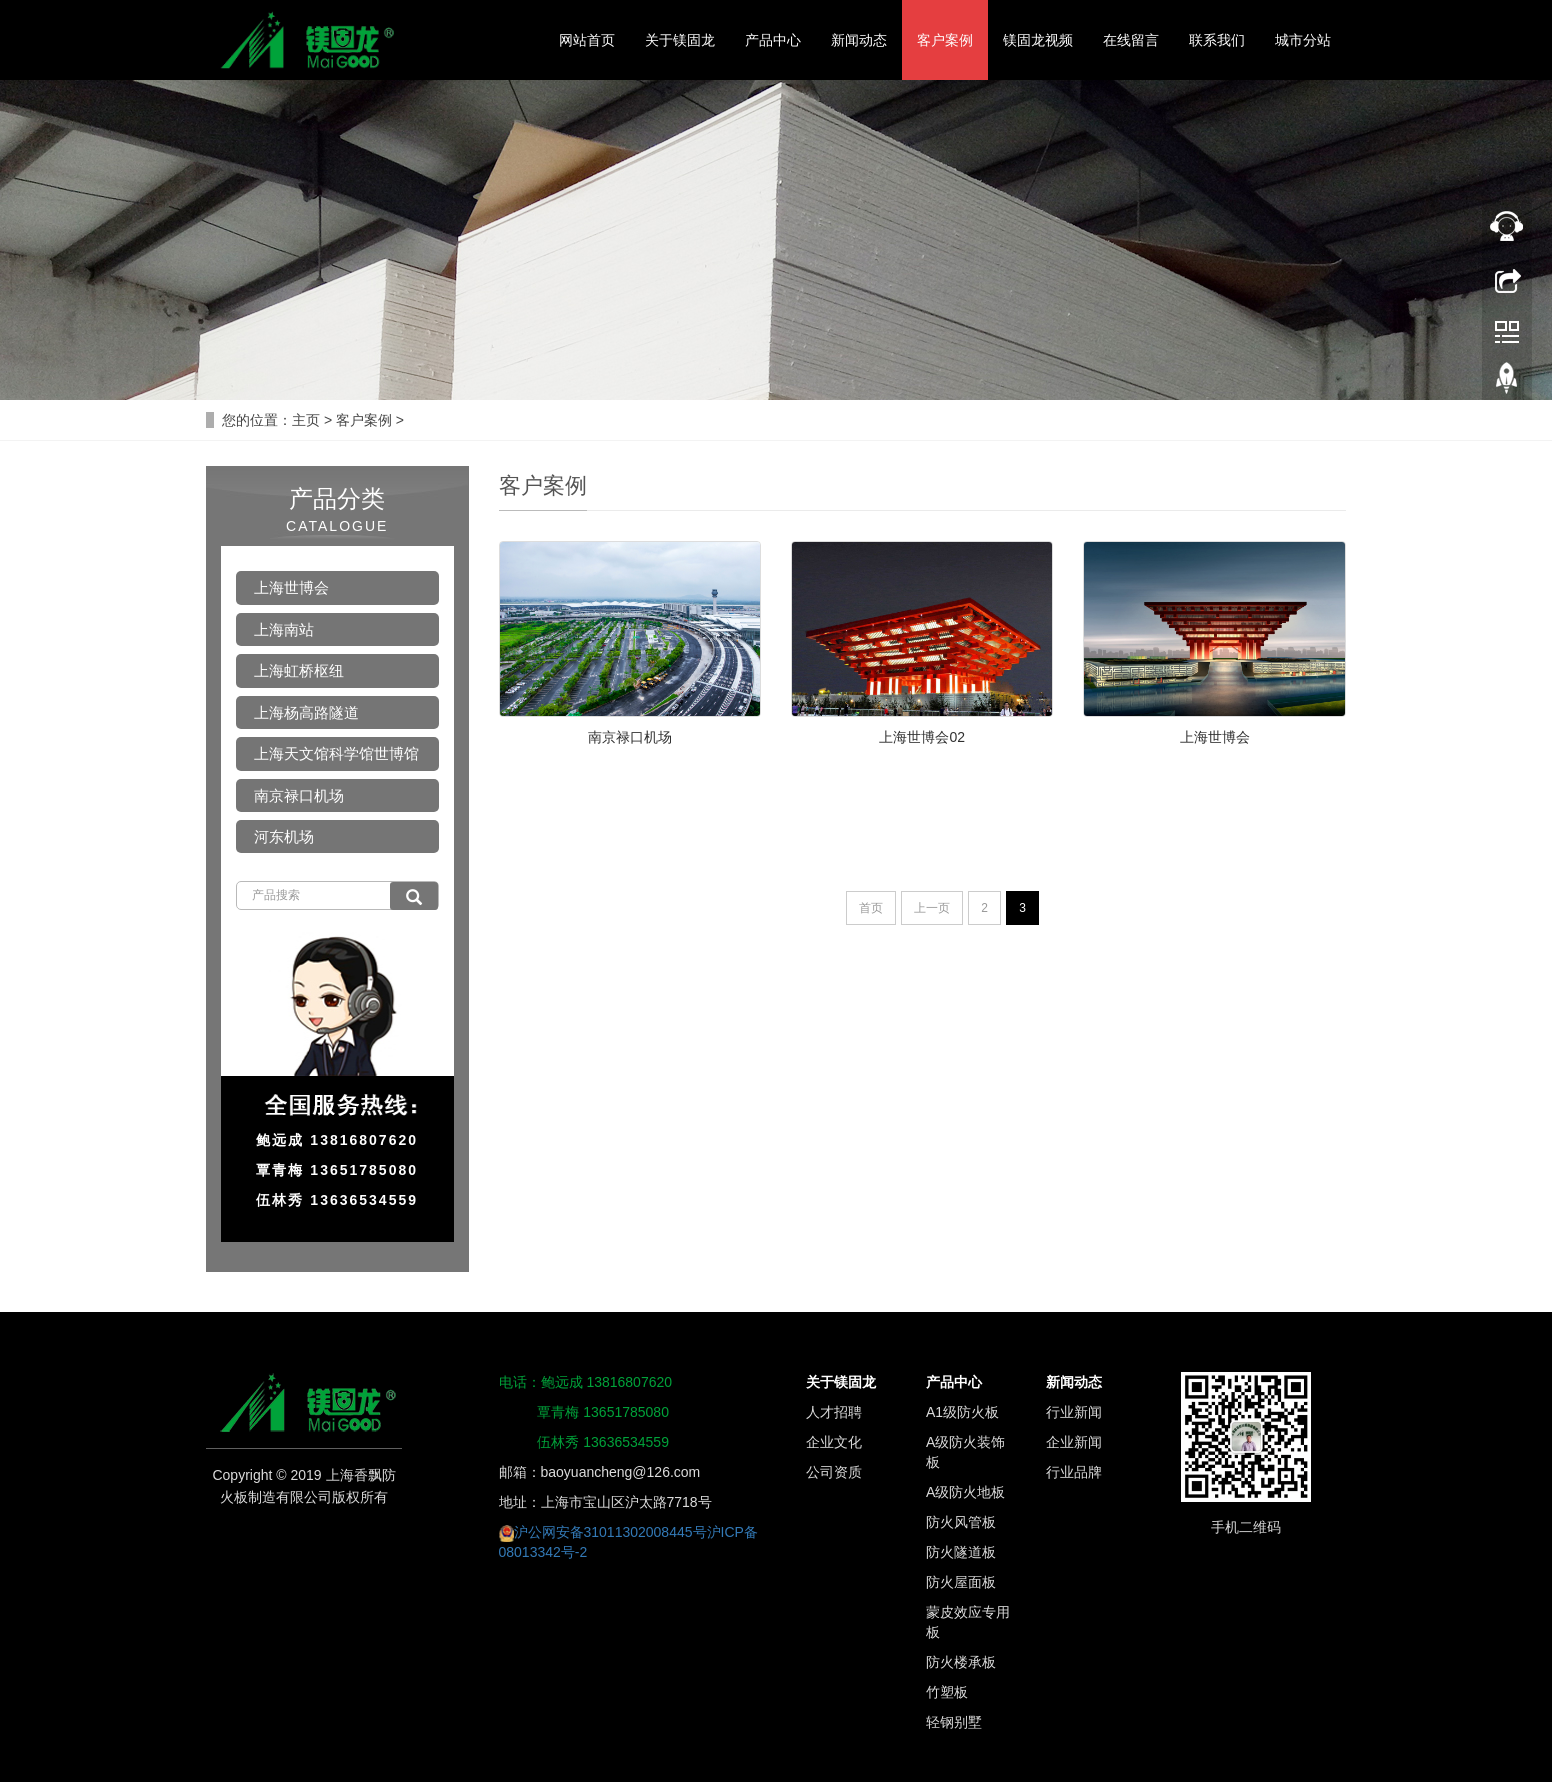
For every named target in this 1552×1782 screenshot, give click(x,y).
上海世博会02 (922, 737)
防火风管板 (961, 1522)
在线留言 (1131, 40)
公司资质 (834, 1472)
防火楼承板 (961, 1662)
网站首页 (587, 40)
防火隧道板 (961, 1552)
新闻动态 (859, 40)
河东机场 (284, 836)
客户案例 (945, 40)
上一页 (932, 908)
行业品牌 (1074, 1472)
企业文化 (834, 1442)
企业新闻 (1074, 1442)
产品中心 (773, 40)
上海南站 (284, 629)
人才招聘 (834, 1412)
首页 (871, 908)
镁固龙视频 (1038, 40)
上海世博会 (1215, 737)
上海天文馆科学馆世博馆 (336, 753)
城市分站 (1303, 40)
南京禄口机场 (630, 737)
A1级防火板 (962, 1412)
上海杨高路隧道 (306, 712)
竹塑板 (947, 1692)
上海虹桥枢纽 (299, 670)
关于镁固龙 (680, 40)
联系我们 (1217, 40)
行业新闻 (1074, 1412)
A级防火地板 (965, 1492)
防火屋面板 (961, 1582)
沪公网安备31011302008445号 (610, 1532)
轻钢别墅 (954, 1722)
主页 (306, 420)
